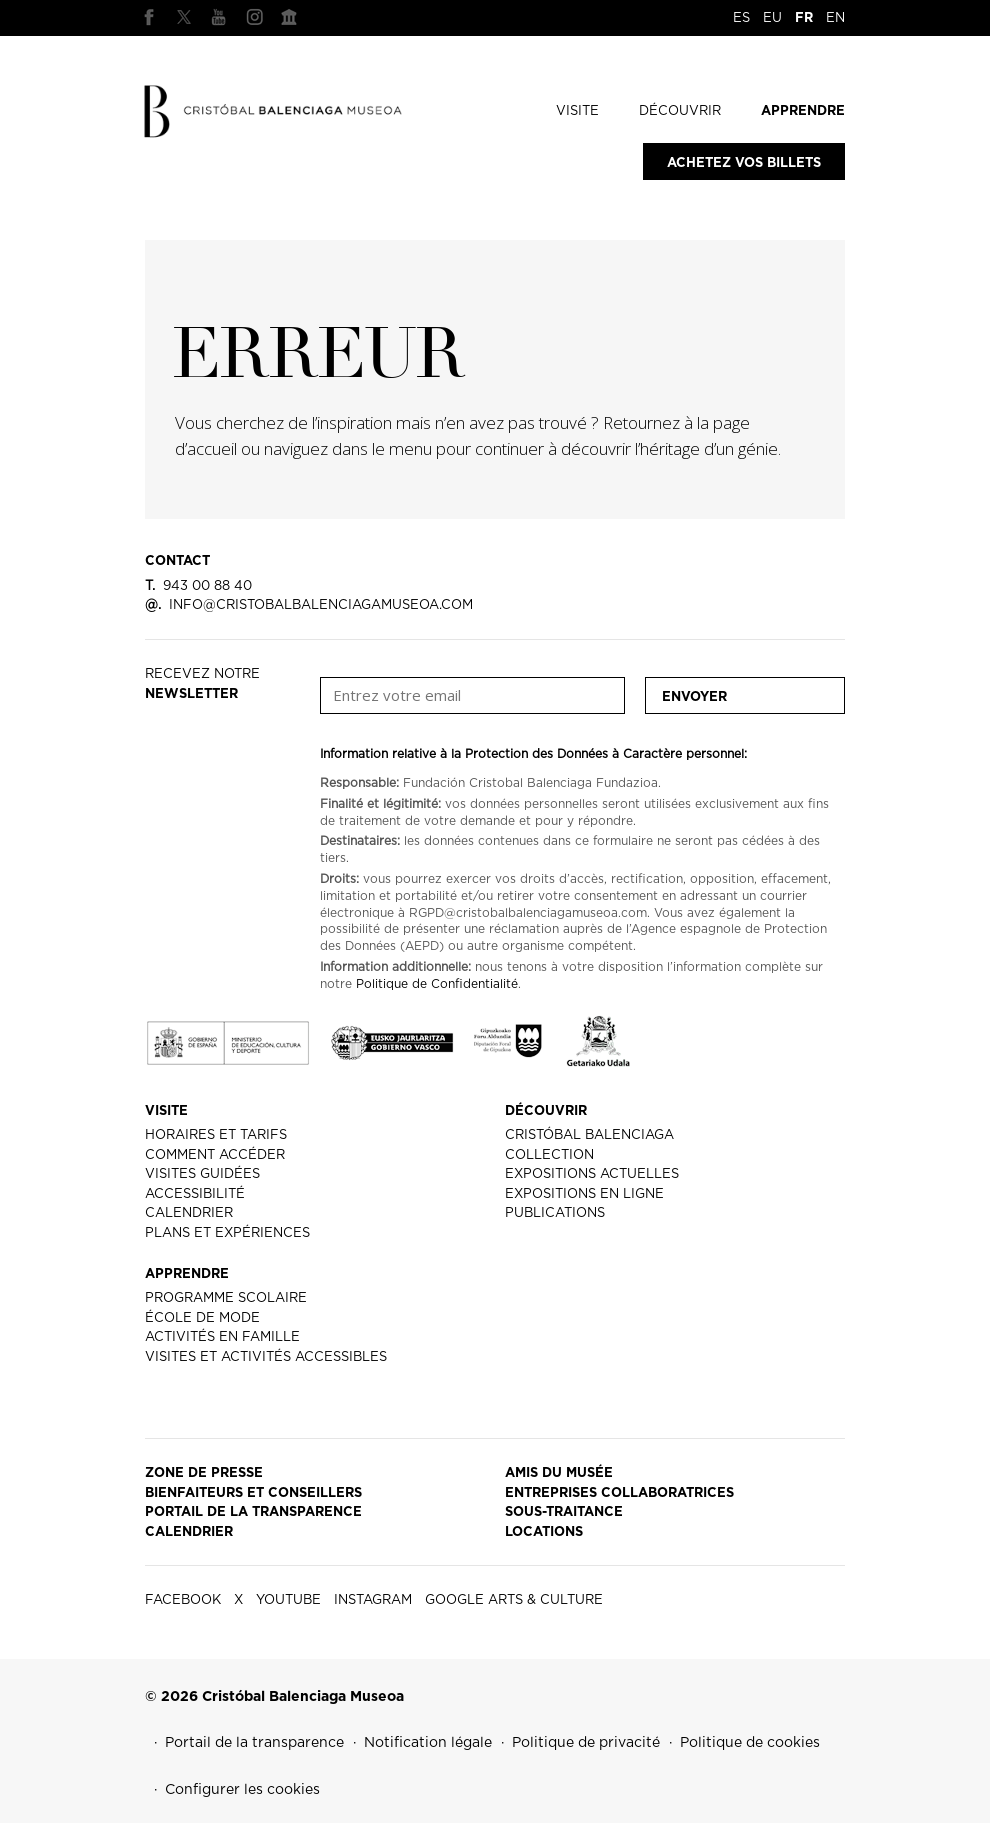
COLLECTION (549, 1155)
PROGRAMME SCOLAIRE (226, 1298)
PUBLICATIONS (555, 1213)
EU (772, 18)
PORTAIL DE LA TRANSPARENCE (253, 1512)
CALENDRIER (189, 1213)
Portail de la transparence (254, 1743)
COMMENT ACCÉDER (215, 1155)
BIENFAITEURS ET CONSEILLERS (253, 1493)
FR (804, 18)
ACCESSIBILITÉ (195, 1194)
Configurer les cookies (242, 1790)
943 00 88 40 (198, 586)
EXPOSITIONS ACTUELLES (592, 1174)
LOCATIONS (544, 1532)
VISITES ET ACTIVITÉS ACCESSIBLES (266, 1357)
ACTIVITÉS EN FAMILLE (222, 1337)
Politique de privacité (586, 1743)
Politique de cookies (750, 1743)
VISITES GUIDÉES (202, 1174)
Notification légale (428, 1743)
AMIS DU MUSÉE (559, 1473)
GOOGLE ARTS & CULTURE (289, 17)
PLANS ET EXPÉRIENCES (227, 1233)
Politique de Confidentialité (437, 984)
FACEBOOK (149, 17)
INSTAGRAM (254, 17)
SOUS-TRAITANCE (564, 1512)
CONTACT (177, 561)
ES (741, 18)
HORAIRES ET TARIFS (216, 1135)
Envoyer (694, 697)
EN (835, 18)
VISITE (577, 111)
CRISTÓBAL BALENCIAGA (589, 1135)
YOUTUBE (219, 17)
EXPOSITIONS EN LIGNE (584, 1194)
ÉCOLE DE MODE (202, 1318)
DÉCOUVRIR (680, 111)
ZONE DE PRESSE (204, 1473)
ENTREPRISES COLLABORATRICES (619, 1493)
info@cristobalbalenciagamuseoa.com (309, 605)
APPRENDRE (803, 111)
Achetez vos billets (744, 163)
